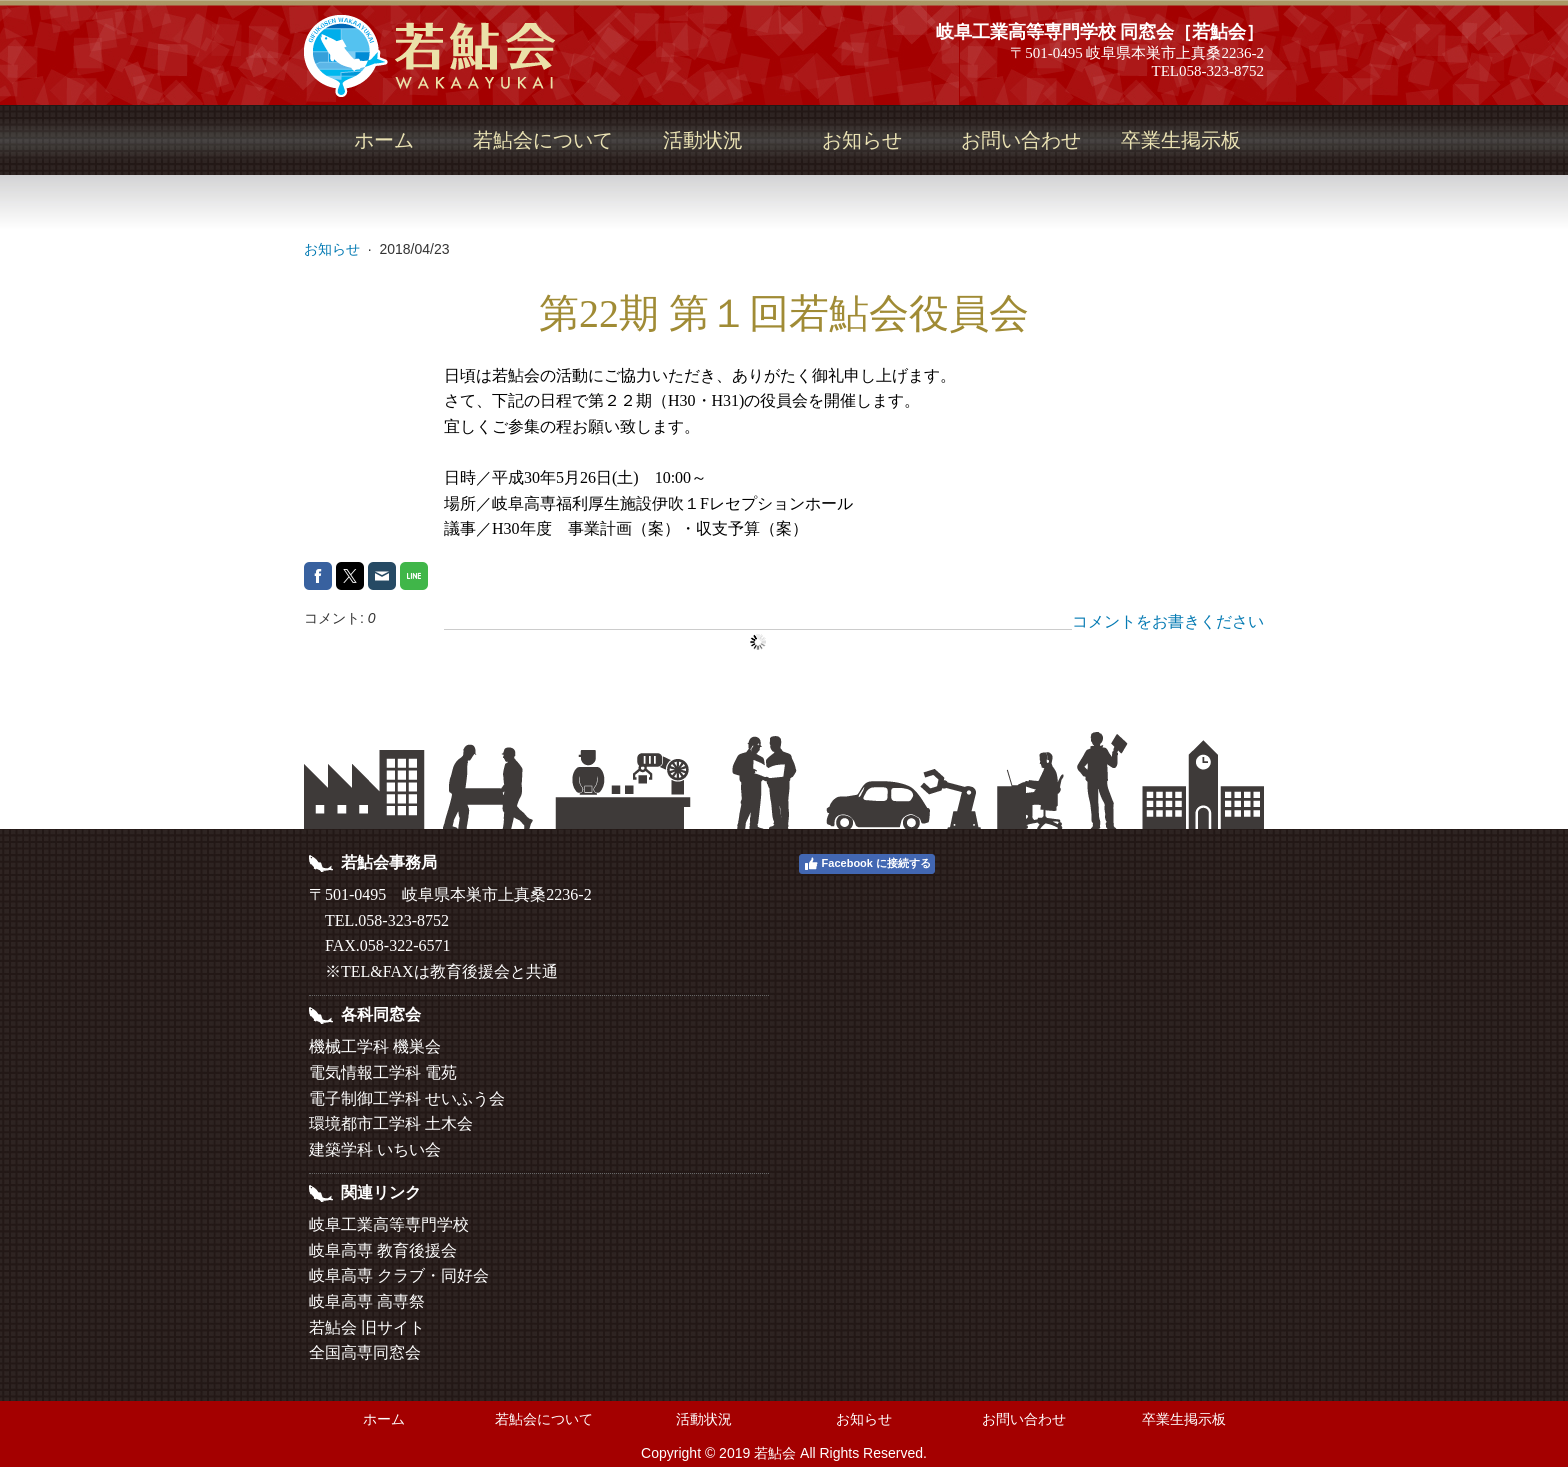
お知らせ (862, 140)
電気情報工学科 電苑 (383, 1072)
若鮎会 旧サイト (367, 1327)
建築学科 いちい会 (375, 1149)
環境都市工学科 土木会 (391, 1123)
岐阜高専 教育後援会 (383, 1250)
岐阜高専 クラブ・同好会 (399, 1275)
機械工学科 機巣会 (375, 1046)
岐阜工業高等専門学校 (389, 1224)
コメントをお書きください (1168, 621)
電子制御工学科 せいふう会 (407, 1098)
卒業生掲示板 (1181, 140)
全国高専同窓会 (365, 1352)
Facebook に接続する (867, 864)
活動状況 (703, 140)
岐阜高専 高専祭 (367, 1301)
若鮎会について (543, 140)
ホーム (384, 140)
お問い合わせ (1021, 140)
